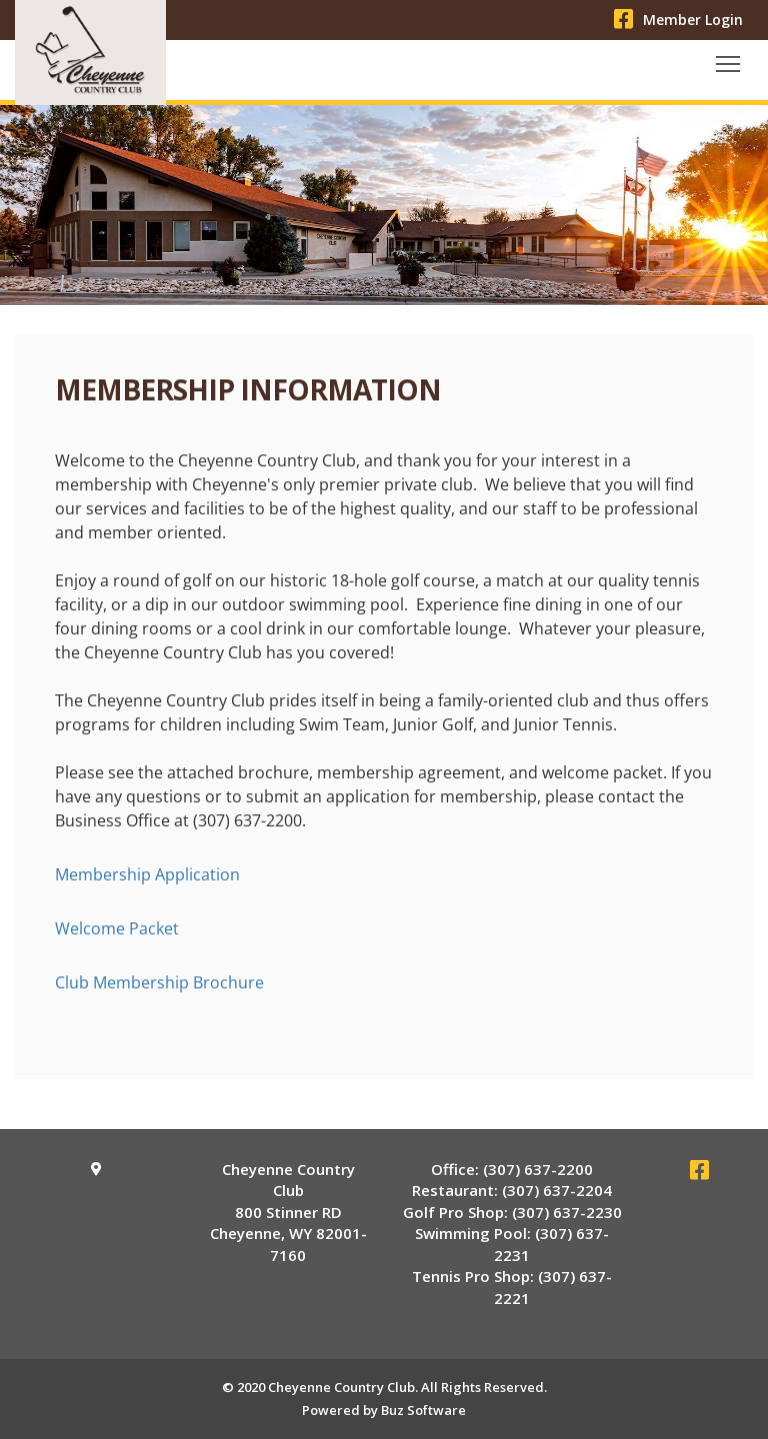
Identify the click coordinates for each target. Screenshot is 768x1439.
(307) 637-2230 (567, 1212)
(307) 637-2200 (538, 1169)
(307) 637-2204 (557, 1190)
